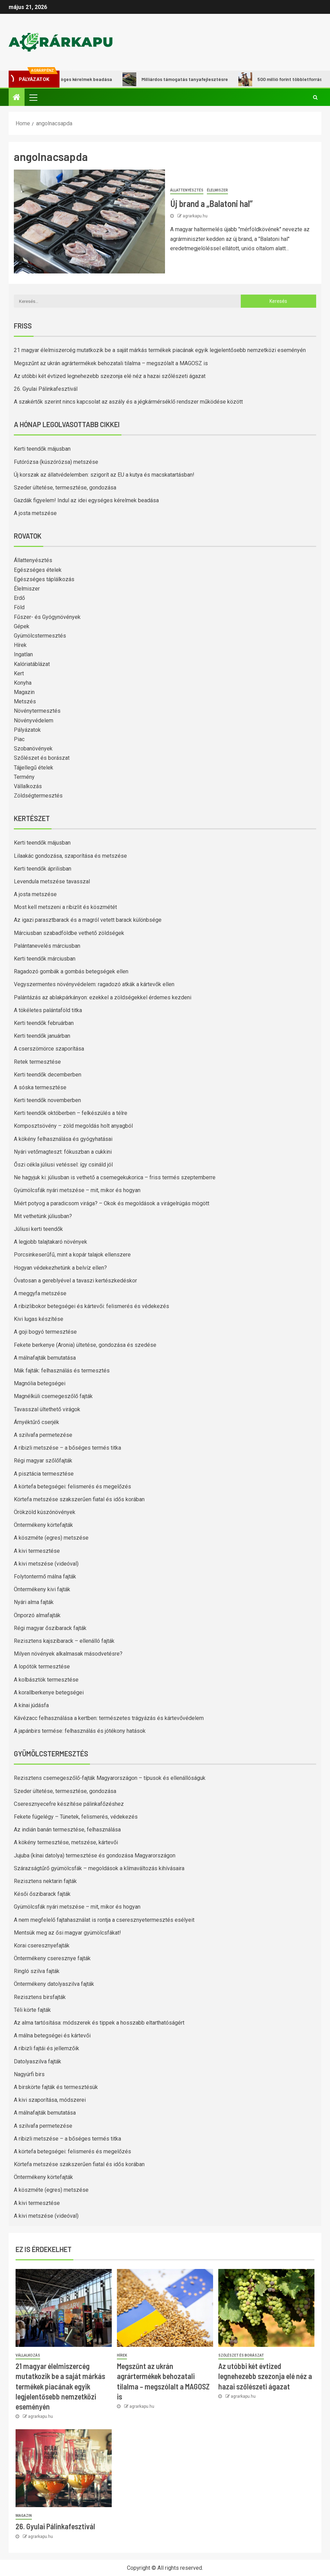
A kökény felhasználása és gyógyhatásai (63, 1139)
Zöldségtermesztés (38, 795)
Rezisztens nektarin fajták (45, 1881)
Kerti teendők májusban (42, 448)
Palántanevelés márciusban (47, 946)
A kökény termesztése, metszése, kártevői (66, 1842)
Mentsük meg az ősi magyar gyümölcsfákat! (67, 1932)
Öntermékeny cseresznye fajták (52, 1958)
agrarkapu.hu (195, 216)
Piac (19, 739)
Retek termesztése (37, 1062)
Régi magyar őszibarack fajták (50, 1628)
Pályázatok (27, 730)
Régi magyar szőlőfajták (43, 1460)
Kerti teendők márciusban (44, 958)
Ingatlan (23, 654)
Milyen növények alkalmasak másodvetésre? (68, 1653)
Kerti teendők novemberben (47, 1100)
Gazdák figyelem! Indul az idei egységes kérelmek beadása (86, 500)
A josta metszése (35, 513)
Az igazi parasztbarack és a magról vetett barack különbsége (88, 920)
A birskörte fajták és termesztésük (56, 2087)
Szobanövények (33, 748)
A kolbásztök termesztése (46, 1679)
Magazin (24, 692)
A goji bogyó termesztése (45, 1331)
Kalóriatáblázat (32, 664)
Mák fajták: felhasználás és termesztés (62, 1370)
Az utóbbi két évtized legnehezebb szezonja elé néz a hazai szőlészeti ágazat (109, 376)
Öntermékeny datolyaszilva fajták (54, 1984)
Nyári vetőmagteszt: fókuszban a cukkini (63, 1152)
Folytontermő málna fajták (45, 1576)
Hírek (20, 645)
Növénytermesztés (37, 711)
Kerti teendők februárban (44, 1023)
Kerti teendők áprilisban (42, 868)
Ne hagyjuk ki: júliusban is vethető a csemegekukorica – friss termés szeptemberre (115, 1177)
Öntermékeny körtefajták (43, 1525)
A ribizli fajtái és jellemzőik (46, 2048)
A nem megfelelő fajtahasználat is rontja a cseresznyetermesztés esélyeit (104, 1920)
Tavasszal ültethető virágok (47, 1409)
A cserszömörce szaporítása (49, 1048)
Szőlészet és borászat (42, 758)
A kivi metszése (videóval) (46, 1563)
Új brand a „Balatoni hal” (211, 203)
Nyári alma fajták (34, 1602)
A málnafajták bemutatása (45, 1357)
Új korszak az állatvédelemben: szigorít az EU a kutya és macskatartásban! (104, 474)
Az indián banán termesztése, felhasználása (67, 1829)
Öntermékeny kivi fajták (42, 1589)
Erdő (19, 598)
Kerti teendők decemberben (47, 1074)
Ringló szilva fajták (36, 1971)
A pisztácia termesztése (44, 1473)
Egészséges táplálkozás (44, 579)
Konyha (22, 682)
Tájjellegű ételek (33, 767)
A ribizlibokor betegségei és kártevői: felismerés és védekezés (91, 1306)
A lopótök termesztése (42, 1666)
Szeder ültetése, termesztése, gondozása (65, 487)
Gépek (21, 626)
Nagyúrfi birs (29, 2074)
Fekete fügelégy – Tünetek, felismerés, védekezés (76, 1816)
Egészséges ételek (38, 570)
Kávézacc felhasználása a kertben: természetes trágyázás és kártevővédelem (109, 1718)
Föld (19, 607)
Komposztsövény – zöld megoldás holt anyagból (73, 1126)
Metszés (25, 701)
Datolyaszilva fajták (37, 2061)
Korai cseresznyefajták (42, 1945)
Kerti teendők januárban (42, 1036)
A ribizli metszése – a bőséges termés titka (67, 1447)
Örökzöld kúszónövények (44, 1512)
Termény (24, 777)
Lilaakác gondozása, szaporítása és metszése (70, 856)
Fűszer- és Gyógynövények (47, 617)
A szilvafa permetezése (43, 1435)
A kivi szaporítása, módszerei (50, 2100)
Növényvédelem (33, 720)
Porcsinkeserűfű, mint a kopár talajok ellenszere (72, 1254)
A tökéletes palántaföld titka (48, 1010)
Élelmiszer (217, 190)
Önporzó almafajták (37, 1615)
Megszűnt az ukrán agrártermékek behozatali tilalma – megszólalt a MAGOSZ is (111, 363)
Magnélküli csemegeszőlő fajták (53, 1396)
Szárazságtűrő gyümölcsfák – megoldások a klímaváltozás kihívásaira (99, 1868)
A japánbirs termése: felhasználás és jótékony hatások (80, 1731)
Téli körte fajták (32, 2010)
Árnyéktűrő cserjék (36, 1422)
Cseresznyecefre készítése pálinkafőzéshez (69, 1804)
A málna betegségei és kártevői (52, 2035)
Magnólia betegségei (39, 1383)
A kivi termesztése (37, 1551)
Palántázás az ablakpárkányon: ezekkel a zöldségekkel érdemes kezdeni (102, 997)
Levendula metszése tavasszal (52, 881)
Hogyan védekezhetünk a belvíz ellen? (60, 1267)
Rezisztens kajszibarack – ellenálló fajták (64, 1641)
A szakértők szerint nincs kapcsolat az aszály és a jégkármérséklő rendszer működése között (128, 401)
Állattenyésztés (186, 190)
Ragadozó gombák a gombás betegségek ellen (71, 971)
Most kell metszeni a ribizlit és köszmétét (65, 907)
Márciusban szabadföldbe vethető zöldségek (69, 933)
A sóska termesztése (40, 1087)
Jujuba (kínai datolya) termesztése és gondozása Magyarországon (94, 1855)
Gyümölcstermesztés (40, 635)
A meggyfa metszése (40, 1293)
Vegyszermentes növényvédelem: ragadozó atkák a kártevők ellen (94, 984)
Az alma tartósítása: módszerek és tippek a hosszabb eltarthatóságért (99, 2022)
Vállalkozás (28, 786)
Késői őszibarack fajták (42, 1894)
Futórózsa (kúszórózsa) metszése (56, 462)
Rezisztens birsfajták (40, 1997)
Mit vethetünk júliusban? (43, 1216)
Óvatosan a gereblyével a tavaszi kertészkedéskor (75, 1280)
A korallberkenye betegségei (49, 1692)
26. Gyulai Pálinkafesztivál (45, 389)
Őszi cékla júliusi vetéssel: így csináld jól (63, 1164)
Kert (19, 673)
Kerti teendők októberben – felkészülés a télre (70, 1113)
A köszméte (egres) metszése (51, 1537)
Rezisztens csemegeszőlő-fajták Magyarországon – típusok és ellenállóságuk (109, 1778)
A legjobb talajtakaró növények (50, 1242)
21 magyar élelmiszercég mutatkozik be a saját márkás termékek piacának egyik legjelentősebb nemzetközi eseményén (160, 350)
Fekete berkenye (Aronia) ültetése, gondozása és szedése (85, 1345)
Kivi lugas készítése (38, 1319)
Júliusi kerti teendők (38, 1229)
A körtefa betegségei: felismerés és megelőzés (72, 1486)
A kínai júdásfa (31, 1705)
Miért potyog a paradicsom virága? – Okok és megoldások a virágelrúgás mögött (111, 1203)
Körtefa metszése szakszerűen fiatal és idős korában (79, 1499)
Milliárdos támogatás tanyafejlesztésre (186, 79)
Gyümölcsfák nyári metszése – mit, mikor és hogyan (77, 1190)
